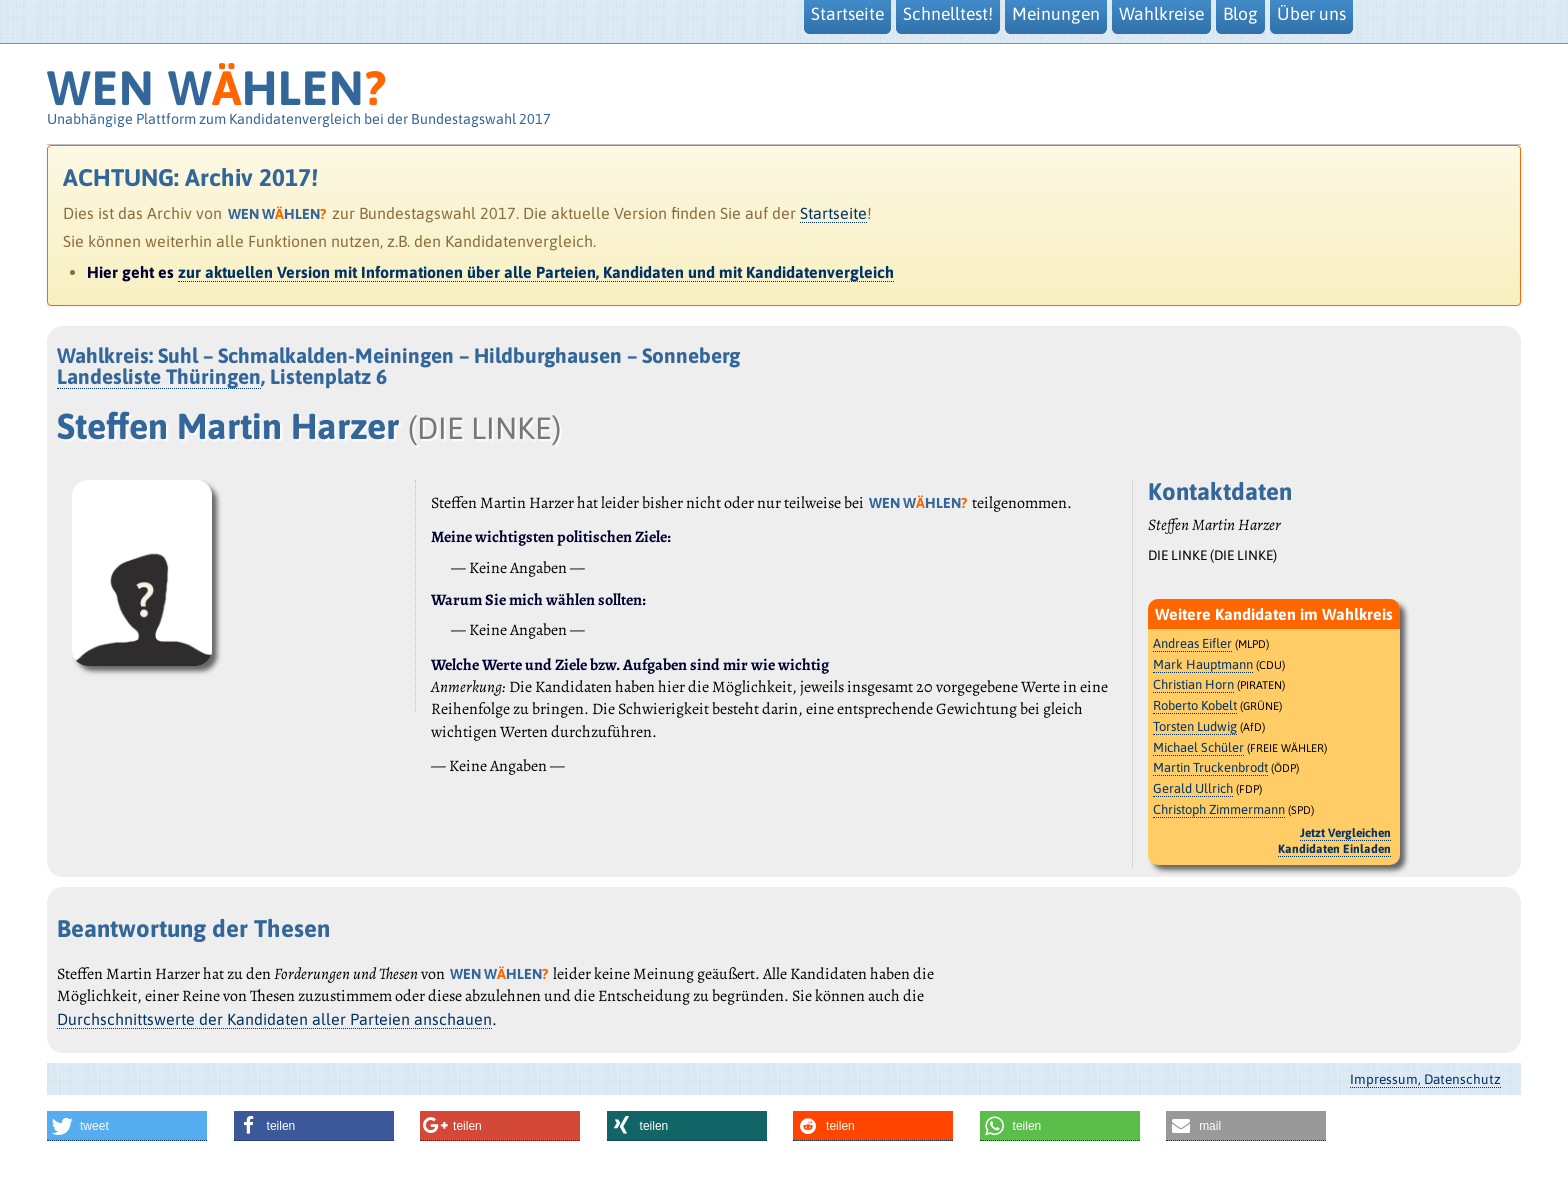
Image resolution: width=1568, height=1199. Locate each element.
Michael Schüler (1198, 747)
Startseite (833, 213)
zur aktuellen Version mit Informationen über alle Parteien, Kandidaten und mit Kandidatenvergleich (536, 272)
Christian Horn (1193, 684)
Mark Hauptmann (1203, 664)
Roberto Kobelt (1195, 705)
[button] (127, 1126)
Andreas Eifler (1192, 643)
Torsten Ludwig (1195, 726)
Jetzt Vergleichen (1345, 833)
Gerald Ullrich (1193, 788)
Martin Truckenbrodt (1210, 767)
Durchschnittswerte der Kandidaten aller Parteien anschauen (274, 1019)
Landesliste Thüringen (159, 376)
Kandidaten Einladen (1334, 849)
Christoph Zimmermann (1219, 809)
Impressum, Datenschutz (1425, 1079)
